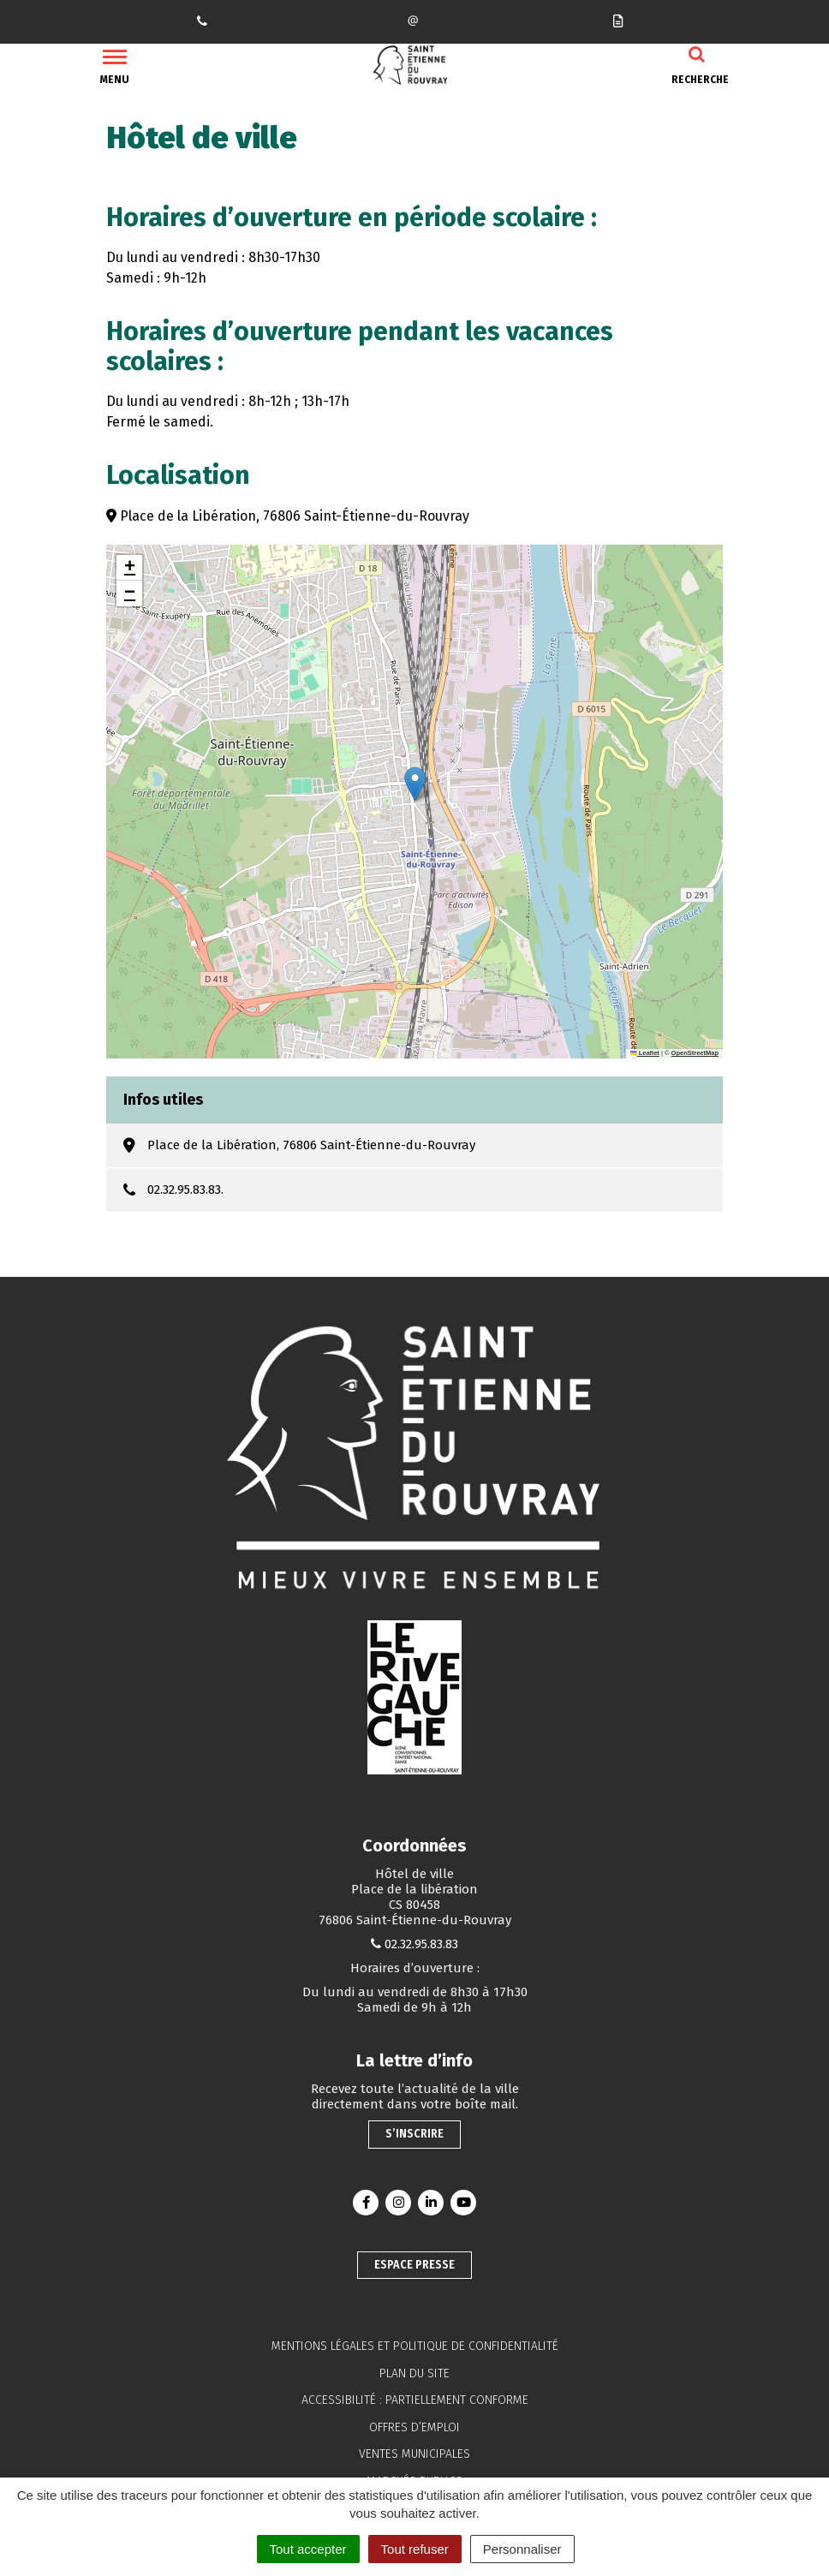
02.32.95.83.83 (421, 1944)
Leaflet (644, 1053)
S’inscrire (414, 2133)
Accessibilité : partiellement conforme (414, 2400)
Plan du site (414, 2373)
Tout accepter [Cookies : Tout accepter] (308, 2549)
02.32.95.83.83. (185, 1189)
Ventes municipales (414, 2454)
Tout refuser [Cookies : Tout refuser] (415, 2549)
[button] (415, 784)
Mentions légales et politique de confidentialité (414, 2346)
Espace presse (414, 2264)
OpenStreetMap (695, 1053)
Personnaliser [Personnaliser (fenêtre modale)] (522, 2549)
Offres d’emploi (414, 2427)
